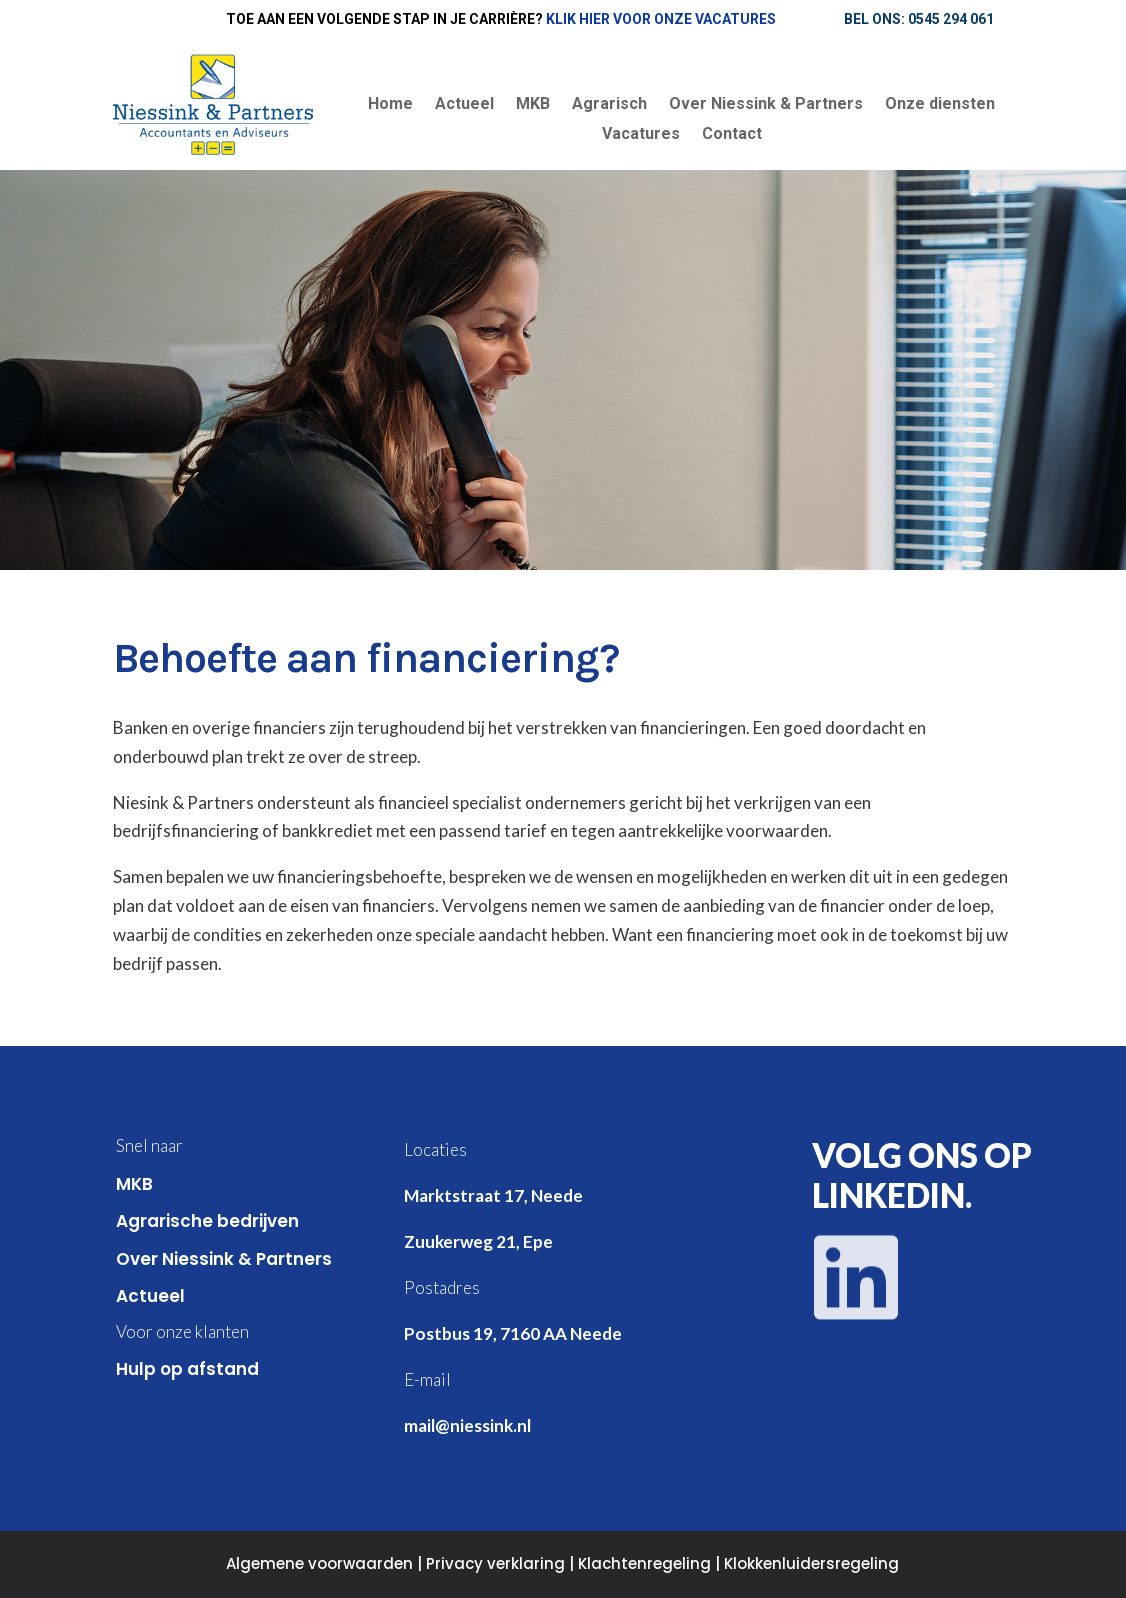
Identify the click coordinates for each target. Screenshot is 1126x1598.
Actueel (464, 105)
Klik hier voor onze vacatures (661, 19)
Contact (732, 135)
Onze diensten (940, 105)
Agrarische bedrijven (207, 1221)
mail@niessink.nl (467, 1425)
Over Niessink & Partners (766, 105)
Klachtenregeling (644, 1563)
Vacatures (641, 135)
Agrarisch (609, 105)
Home (390, 105)
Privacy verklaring (495, 1563)
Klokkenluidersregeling (811, 1563)
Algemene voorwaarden (319, 1563)
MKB (533, 105)
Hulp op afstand (187, 1369)
